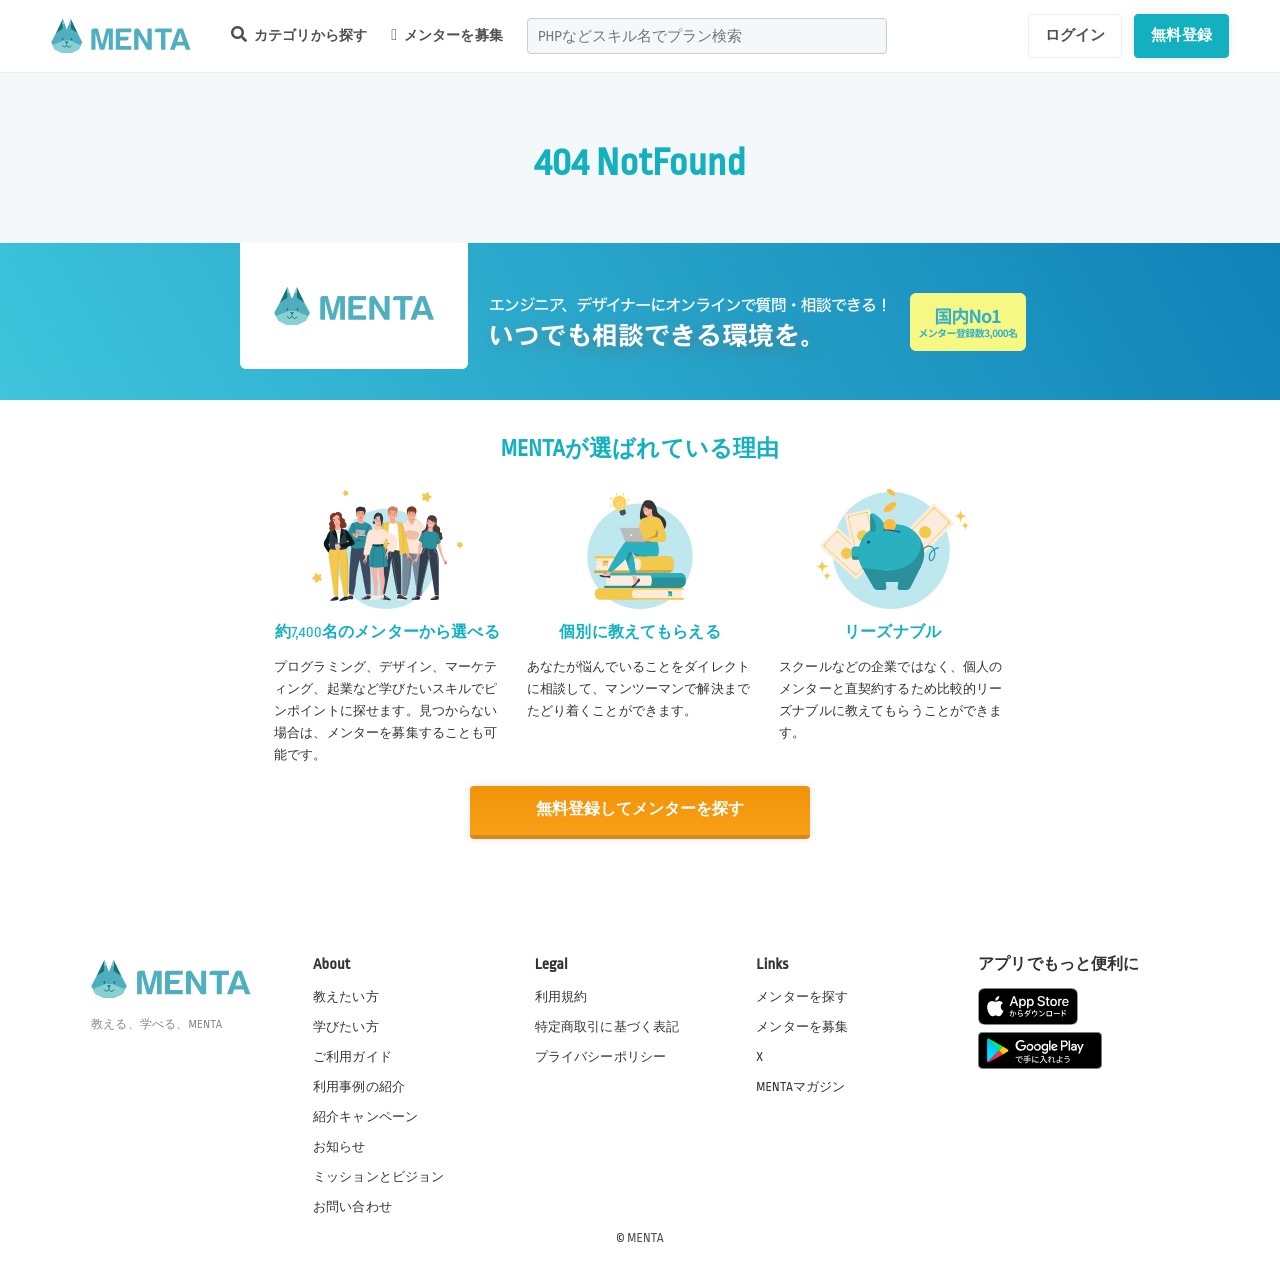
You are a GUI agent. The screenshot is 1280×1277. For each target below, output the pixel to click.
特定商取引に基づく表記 (607, 1026)
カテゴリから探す (299, 34)
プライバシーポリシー (601, 1056)
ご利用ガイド (352, 1056)
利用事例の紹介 (359, 1086)
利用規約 (561, 996)
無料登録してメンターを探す (640, 809)
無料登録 (1181, 35)
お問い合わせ (352, 1206)
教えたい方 (346, 996)
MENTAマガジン (800, 1086)
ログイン (1075, 35)
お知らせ (339, 1146)
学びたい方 (346, 1026)
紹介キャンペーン (365, 1116)
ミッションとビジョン (379, 1176)
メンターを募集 (447, 35)
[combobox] (707, 36)
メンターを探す (802, 996)
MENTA (645, 1236)
